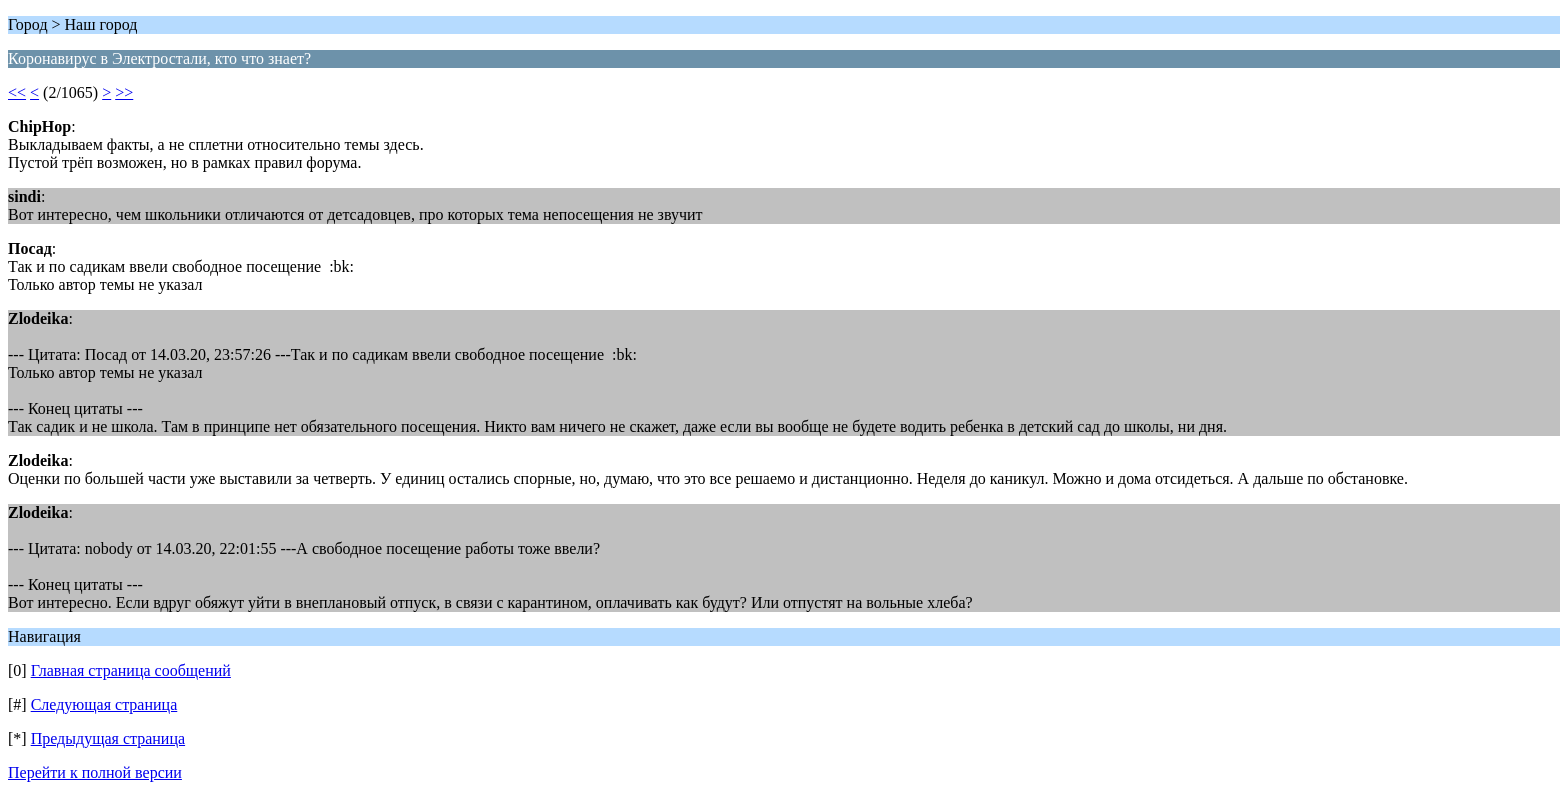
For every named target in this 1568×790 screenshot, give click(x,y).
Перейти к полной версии (95, 772)
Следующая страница (104, 704)
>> (124, 92)
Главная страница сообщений (131, 670)
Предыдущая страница (108, 738)
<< (17, 92)
